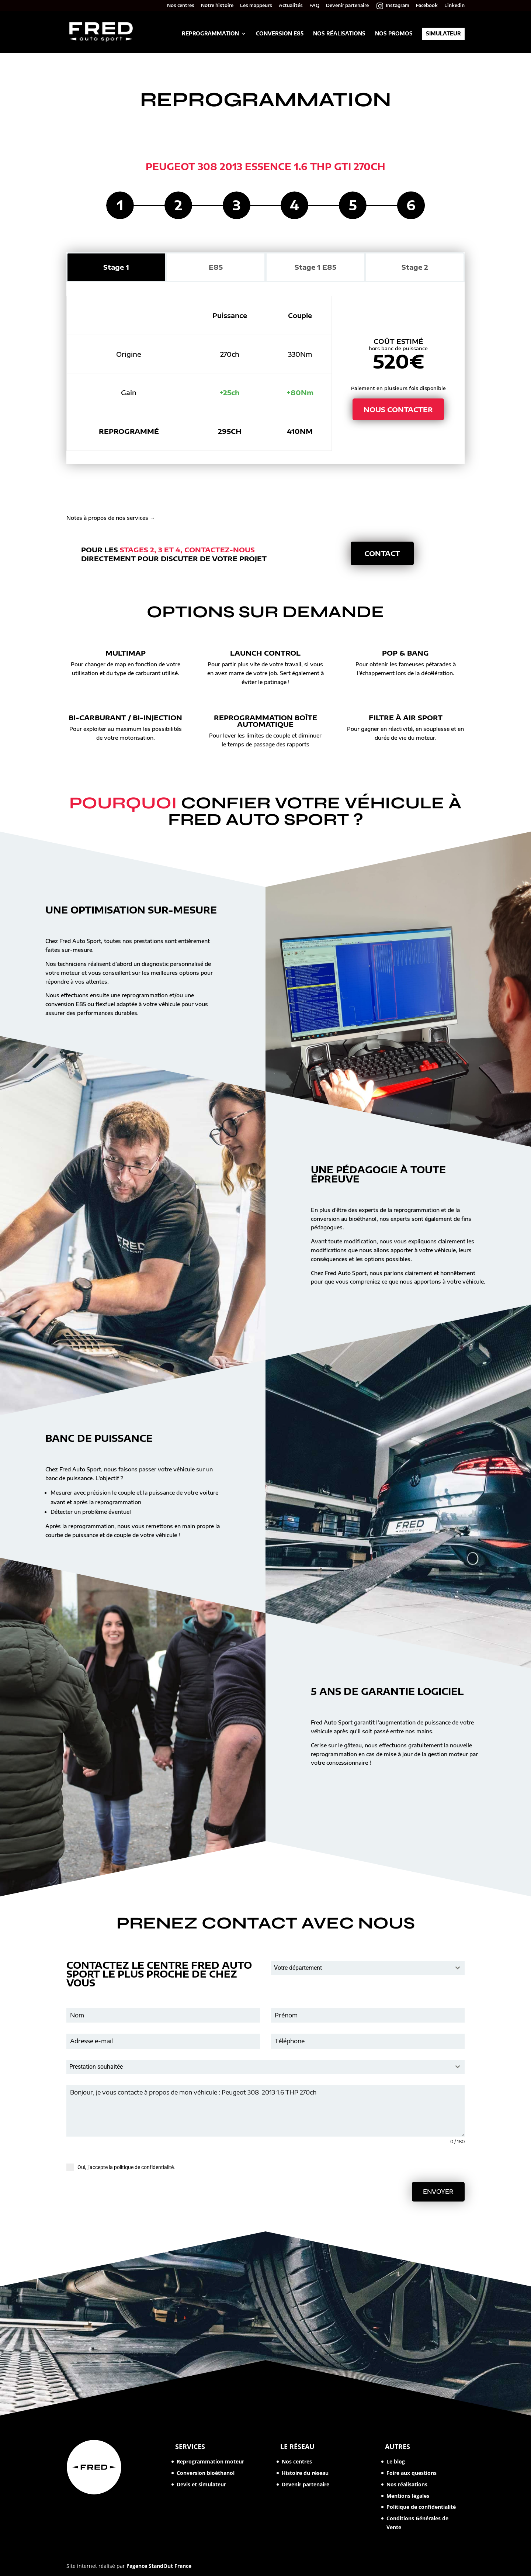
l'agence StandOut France (158, 2565)
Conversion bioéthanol (206, 2472)
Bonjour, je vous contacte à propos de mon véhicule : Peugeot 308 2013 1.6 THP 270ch (265, 2111)
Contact (382, 553)
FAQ (314, 5)
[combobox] (368, 1968)
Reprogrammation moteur (210, 2461)
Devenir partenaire (347, 5)
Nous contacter (398, 409)
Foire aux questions (411, 2472)
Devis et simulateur (201, 2484)
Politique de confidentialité (421, 2506)
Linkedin (454, 5)
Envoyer (438, 2191)
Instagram (397, 5)
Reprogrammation (210, 34)
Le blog (395, 2461)
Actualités (291, 5)
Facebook (427, 5)
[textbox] (361, 1968)
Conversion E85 (279, 34)
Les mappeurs (256, 5)
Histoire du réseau (305, 2472)
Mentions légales (407, 2495)
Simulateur (443, 34)
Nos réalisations (339, 34)
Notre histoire (217, 5)
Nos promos (394, 34)
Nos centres (180, 5)
